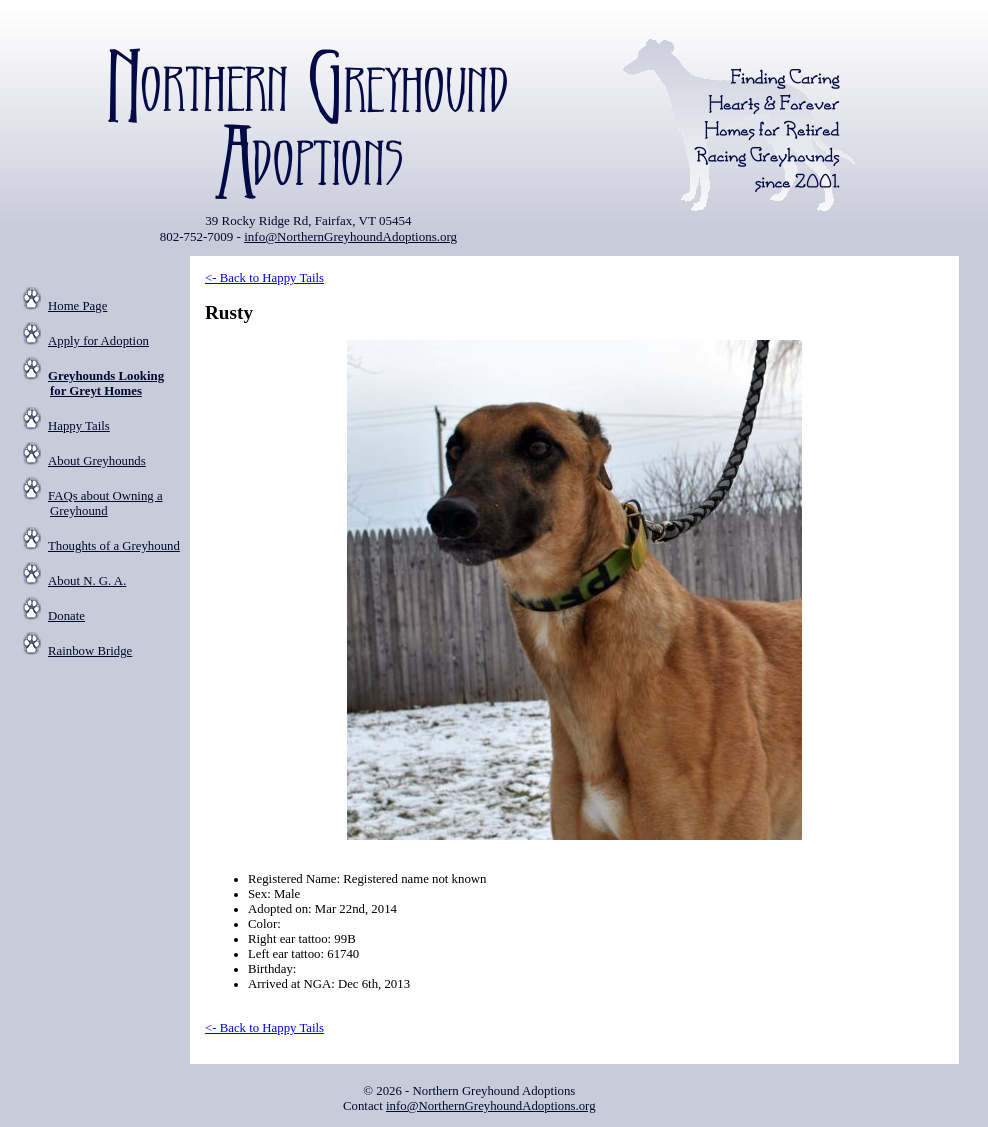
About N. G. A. (87, 581)
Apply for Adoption (98, 341)
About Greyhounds (97, 461)
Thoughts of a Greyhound (114, 546)
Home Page (77, 306)
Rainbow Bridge (90, 651)
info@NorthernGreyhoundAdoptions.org (350, 236)
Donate (66, 616)
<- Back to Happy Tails (264, 278)
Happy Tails (79, 426)
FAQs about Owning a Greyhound (105, 503)
